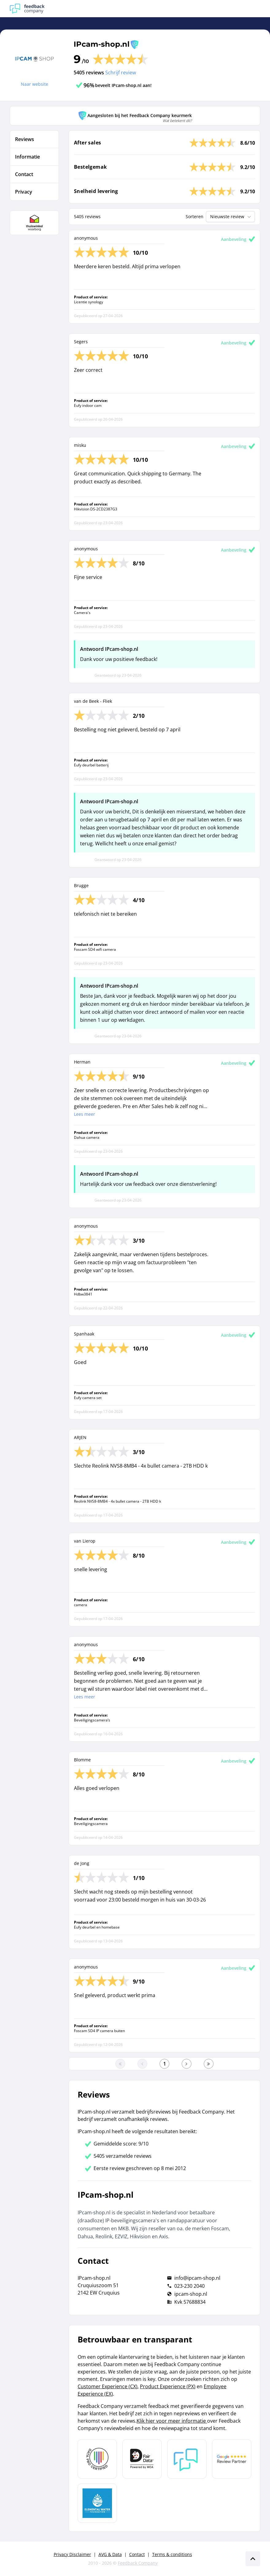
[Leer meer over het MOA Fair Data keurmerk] (142, 2459)
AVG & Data (110, 2554)
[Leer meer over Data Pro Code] (97, 2459)
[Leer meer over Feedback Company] (187, 2459)
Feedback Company (138, 2563)
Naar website (34, 84)
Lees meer (84, 1114)
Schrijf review (120, 72)
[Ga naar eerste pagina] (120, 2064)
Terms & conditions (172, 2554)
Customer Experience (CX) (107, 2386)
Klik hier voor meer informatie (172, 2420)
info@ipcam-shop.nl (197, 2278)
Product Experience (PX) (167, 2386)
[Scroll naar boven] (252, 2558)
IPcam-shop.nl (101, 44)
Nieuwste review (231, 217)
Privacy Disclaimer (72, 2554)
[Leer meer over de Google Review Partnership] (231, 2459)
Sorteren (194, 216)
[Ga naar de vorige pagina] (142, 2064)
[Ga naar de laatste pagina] (209, 2064)
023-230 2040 (189, 2286)
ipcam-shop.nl (190, 2294)
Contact (137, 2554)
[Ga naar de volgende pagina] (186, 2064)
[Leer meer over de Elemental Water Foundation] (97, 2503)
